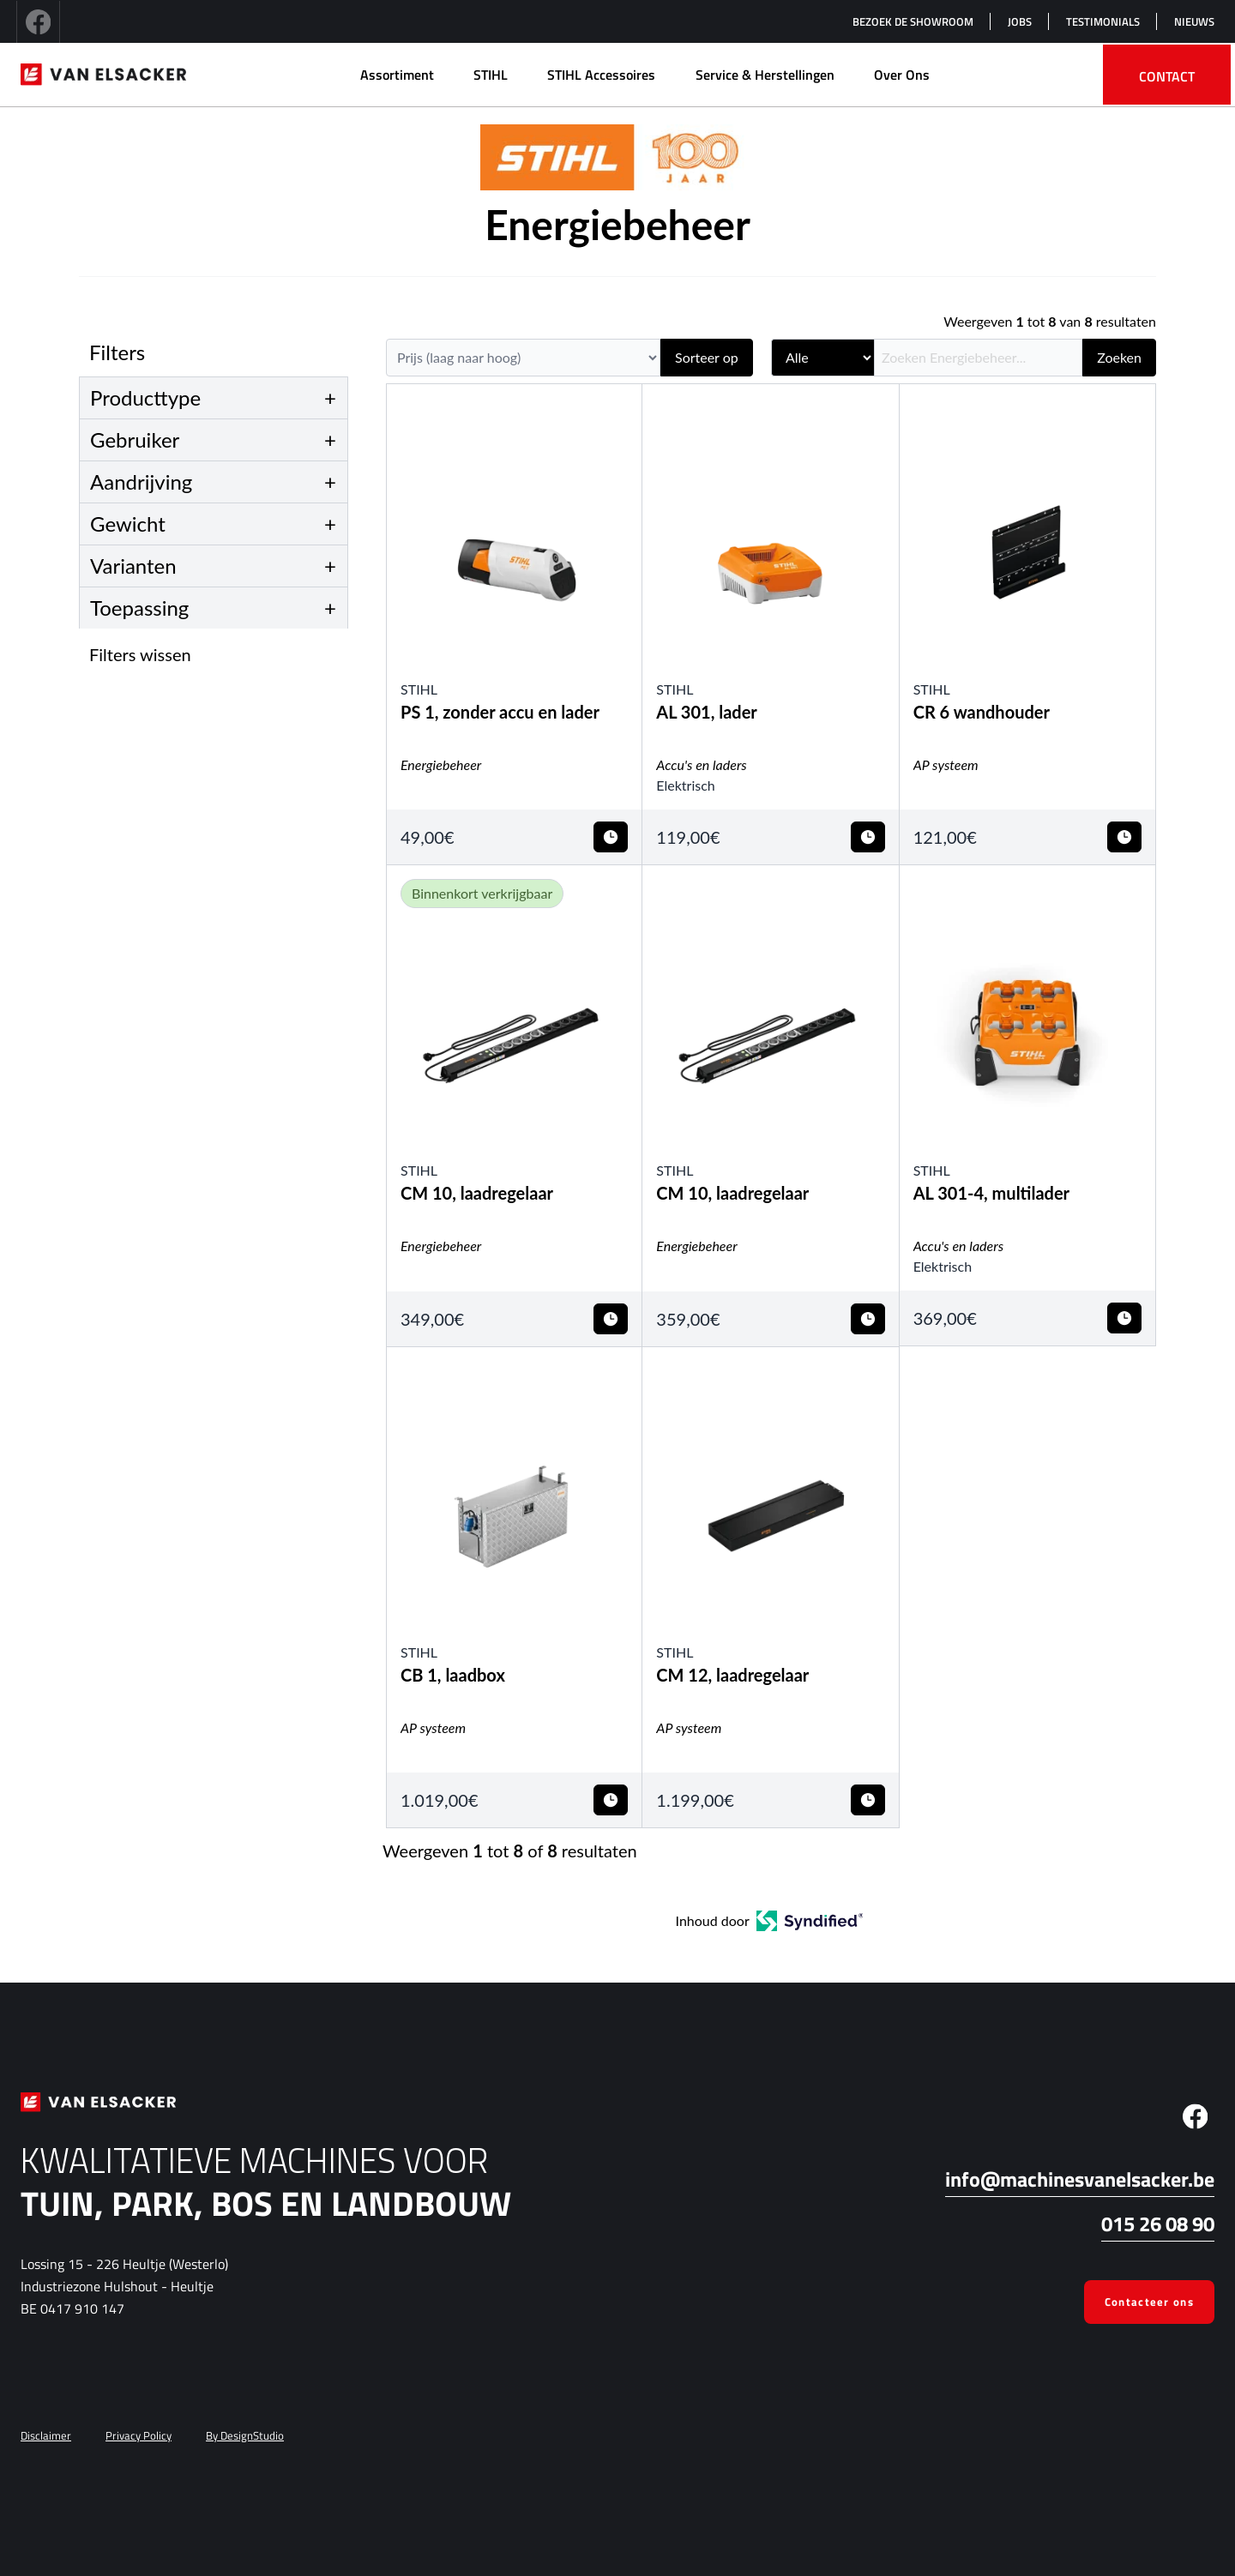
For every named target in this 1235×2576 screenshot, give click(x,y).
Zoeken (1119, 357)
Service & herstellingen (765, 74)
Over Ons (902, 74)
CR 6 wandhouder (981, 711)
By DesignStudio (245, 2435)
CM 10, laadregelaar (477, 1193)
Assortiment (397, 74)
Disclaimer (46, 2435)
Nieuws (1194, 21)
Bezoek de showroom (912, 21)
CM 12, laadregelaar (732, 1674)
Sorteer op (706, 357)
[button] (218, 654)
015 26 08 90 (1157, 2223)
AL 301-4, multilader (991, 1193)
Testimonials (1103, 21)
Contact (1167, 76)
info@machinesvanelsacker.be (1079, 2179)
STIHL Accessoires (601, 74)
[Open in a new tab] (810, 1921)
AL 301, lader (706, 711)
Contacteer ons (1149, 2301)
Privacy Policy (138, 2435)
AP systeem (946, 764)
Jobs (1020, 21)
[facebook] (38, 21)
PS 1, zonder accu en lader (500, 711)
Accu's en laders (701, 764)
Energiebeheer (441, 764)
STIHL (490, 74)
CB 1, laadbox (453, 1674)
